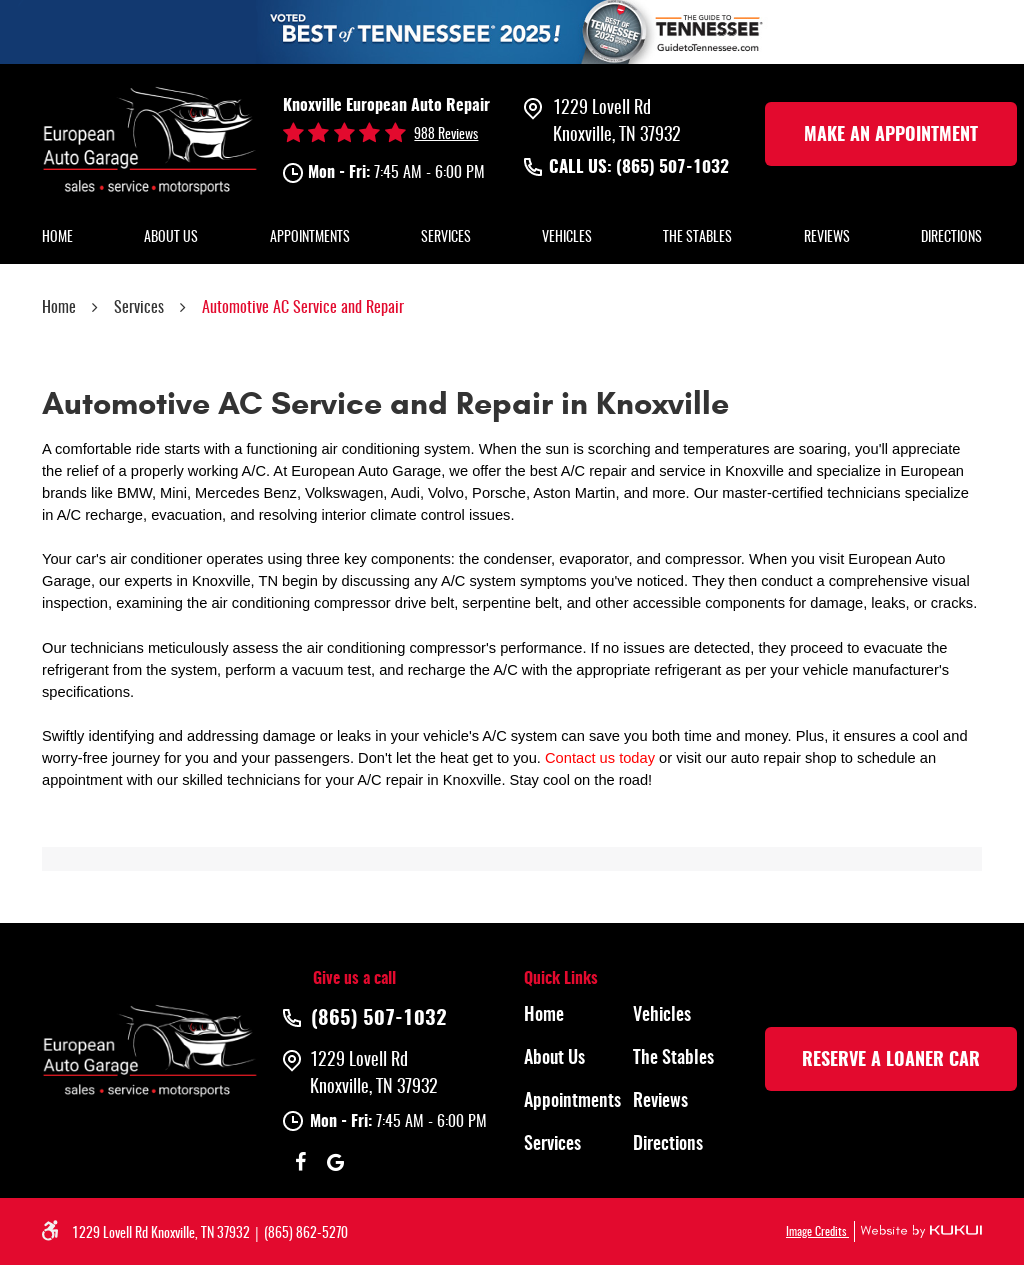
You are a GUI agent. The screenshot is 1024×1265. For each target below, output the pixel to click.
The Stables (697, 238)
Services (446, 238)
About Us (171, 238)
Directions (951, 238)
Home (57, 238)
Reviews (827, 238)
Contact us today (600, 758)
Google (335, 1162)
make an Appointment (891, 136)
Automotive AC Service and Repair (303, 308)
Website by (918, 1231)
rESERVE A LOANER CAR (891, 1061)
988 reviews (446, 135)
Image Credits (817, 1232)
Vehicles (567, 238)
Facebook (300, 1162)
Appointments (310, 238)
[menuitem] (57, 239)
